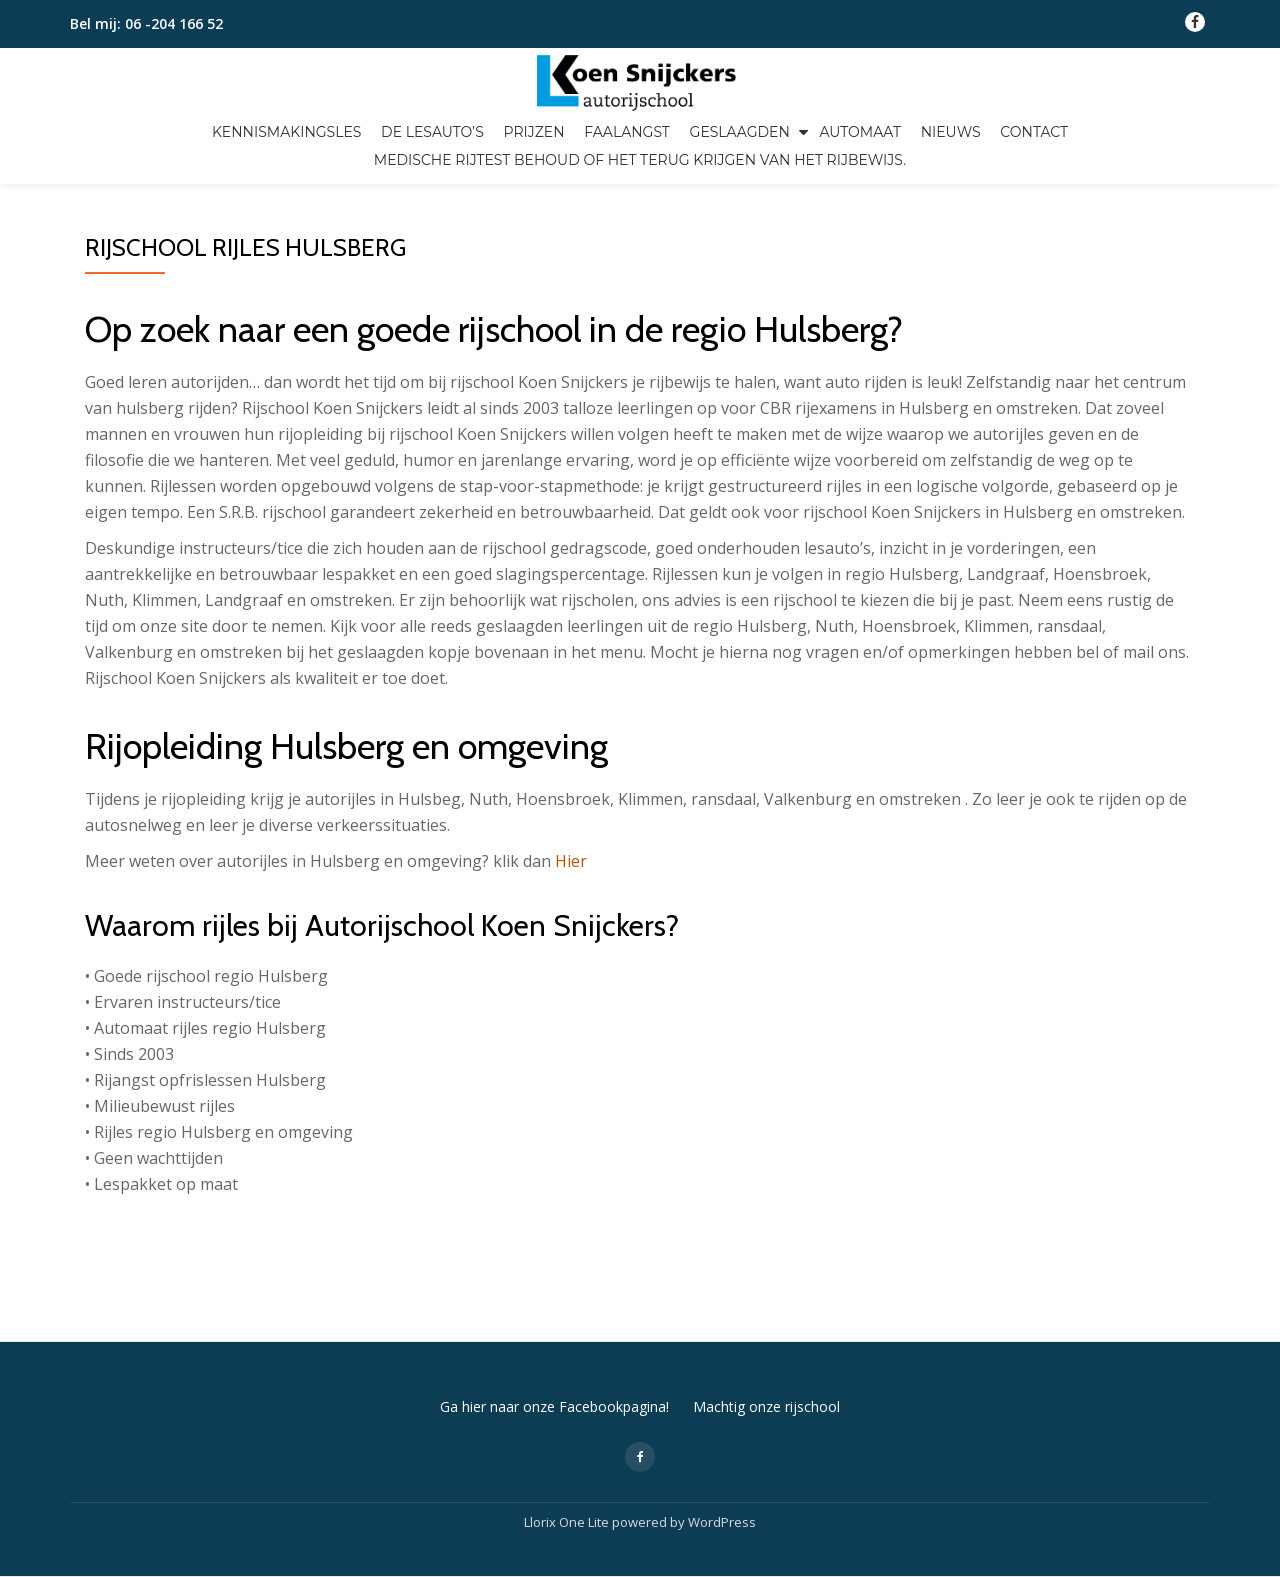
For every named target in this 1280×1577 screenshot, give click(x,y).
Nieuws (951, 132)
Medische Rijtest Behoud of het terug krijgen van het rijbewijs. (640, 160)
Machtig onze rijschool (766, 1322)
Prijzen (533, 132)
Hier (571, 861)
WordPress (722, 1438)
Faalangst (627, 132)
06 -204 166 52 (174, 23)
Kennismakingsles (287, 132)
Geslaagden (740, 132)
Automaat (859, 132)
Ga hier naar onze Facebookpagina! (554, 1322)
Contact (1034, 132)
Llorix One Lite (568, 1438)
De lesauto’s (432, 132)
